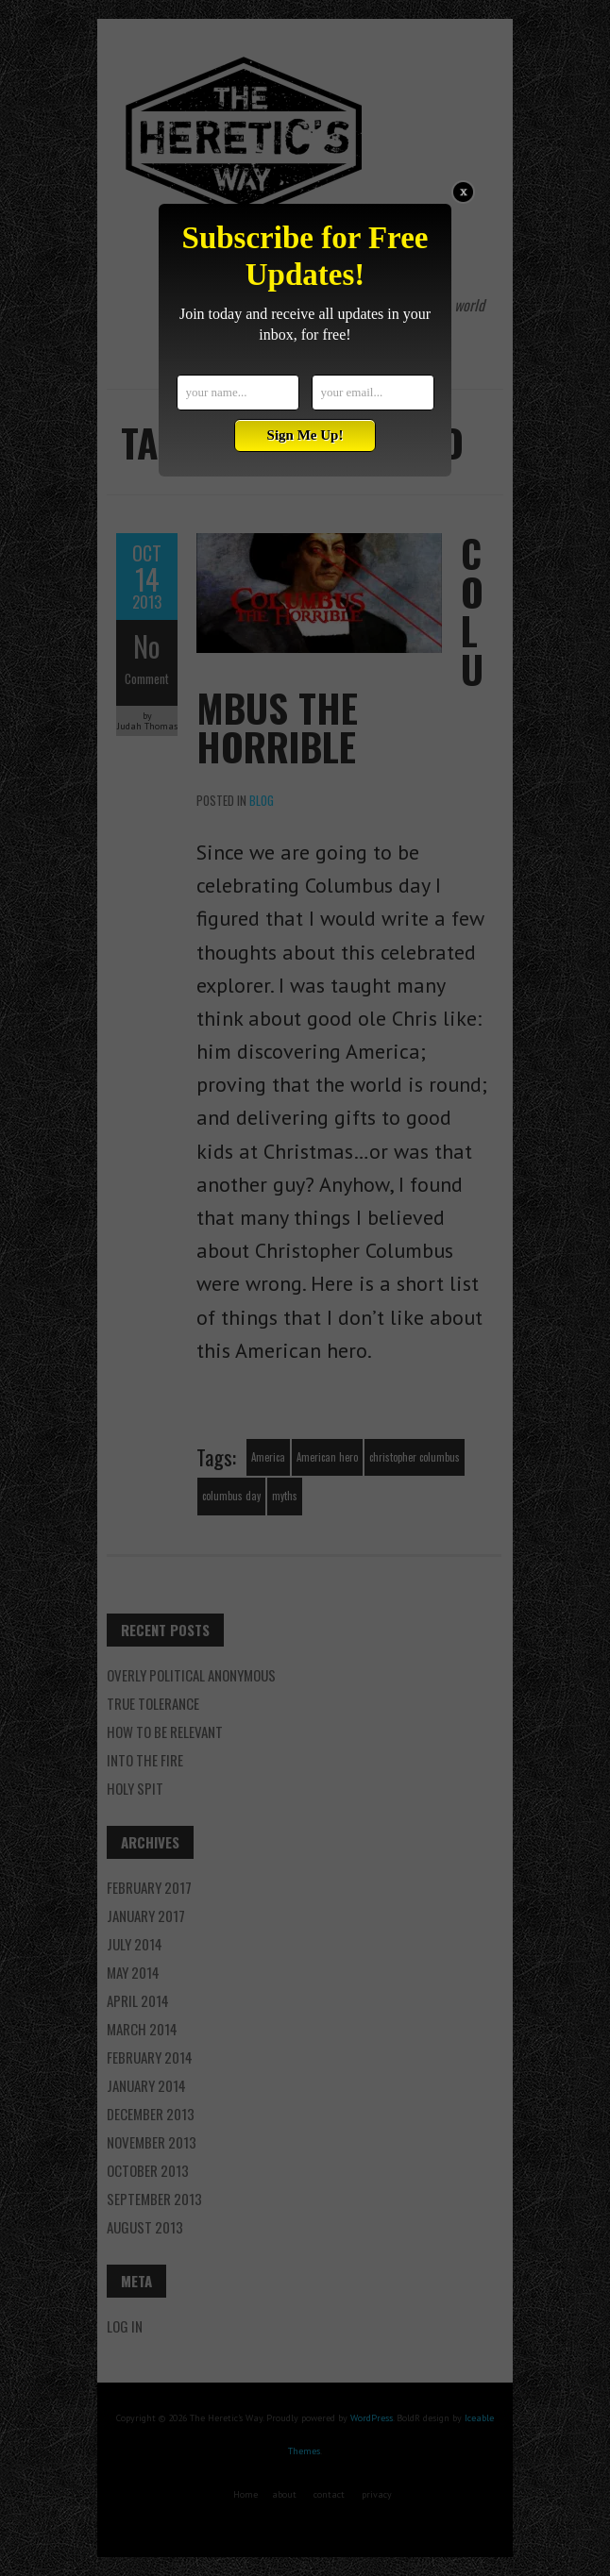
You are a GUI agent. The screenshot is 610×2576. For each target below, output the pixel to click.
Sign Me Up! (305, 435)
